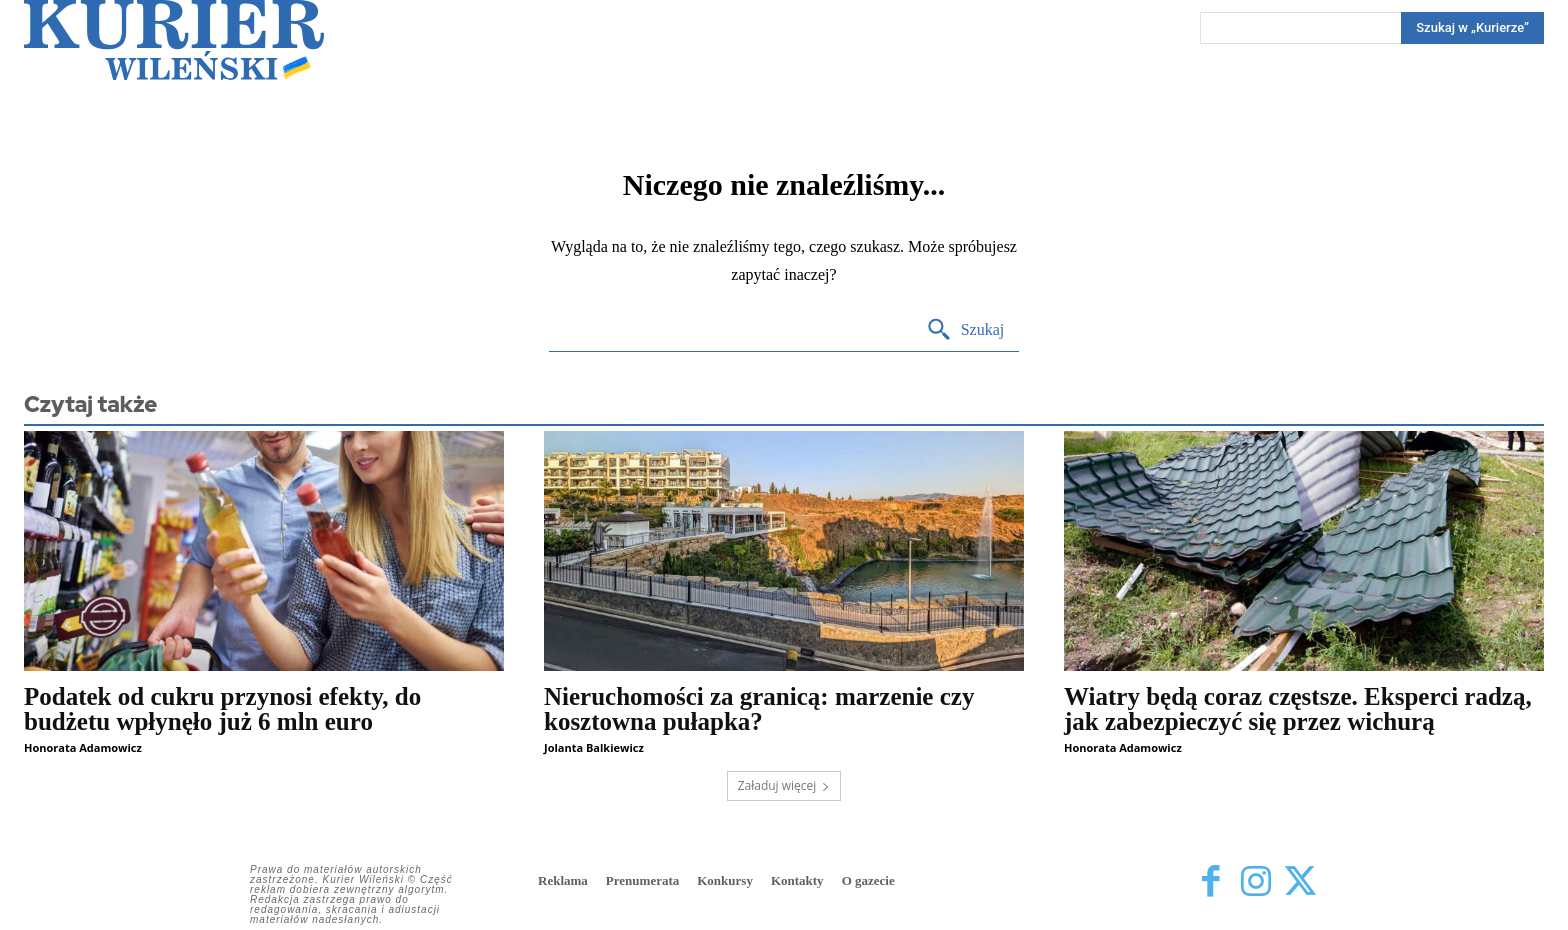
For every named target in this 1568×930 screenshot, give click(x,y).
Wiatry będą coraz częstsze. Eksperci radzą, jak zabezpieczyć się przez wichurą (1298, 709)
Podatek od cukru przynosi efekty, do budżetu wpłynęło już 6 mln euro (222, 709)
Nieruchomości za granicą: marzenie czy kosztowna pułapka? (759, 709)
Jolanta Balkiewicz (594, 747)
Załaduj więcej (784, 785)
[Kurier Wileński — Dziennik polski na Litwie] (174, 40)
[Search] (1472, 28)
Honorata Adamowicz (83, 747)
